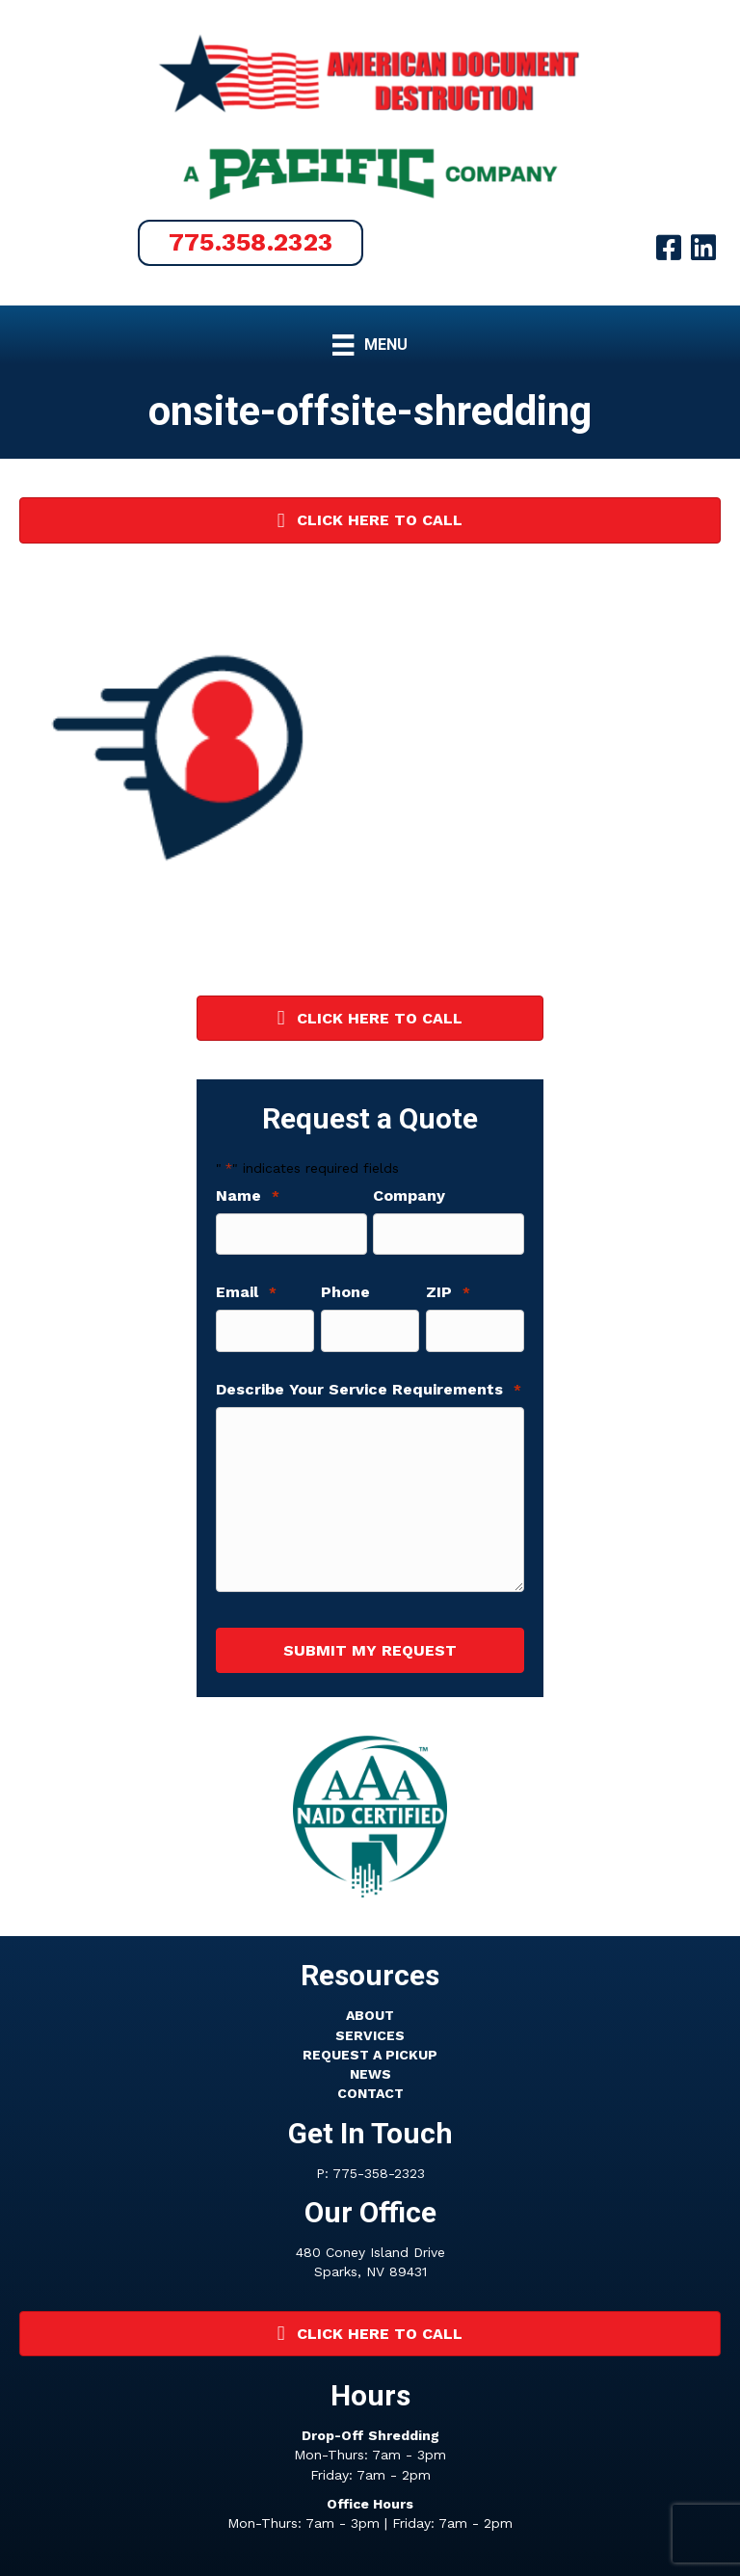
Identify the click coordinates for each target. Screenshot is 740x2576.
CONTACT (370, 2088)
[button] (251, 243)
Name (247, 1196)
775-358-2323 (378, 2167)
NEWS (370, 2069)
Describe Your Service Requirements (368, 1386)
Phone (345, 1290)
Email (246, 1290)
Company (409, 1196)
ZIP (448, 1290)
